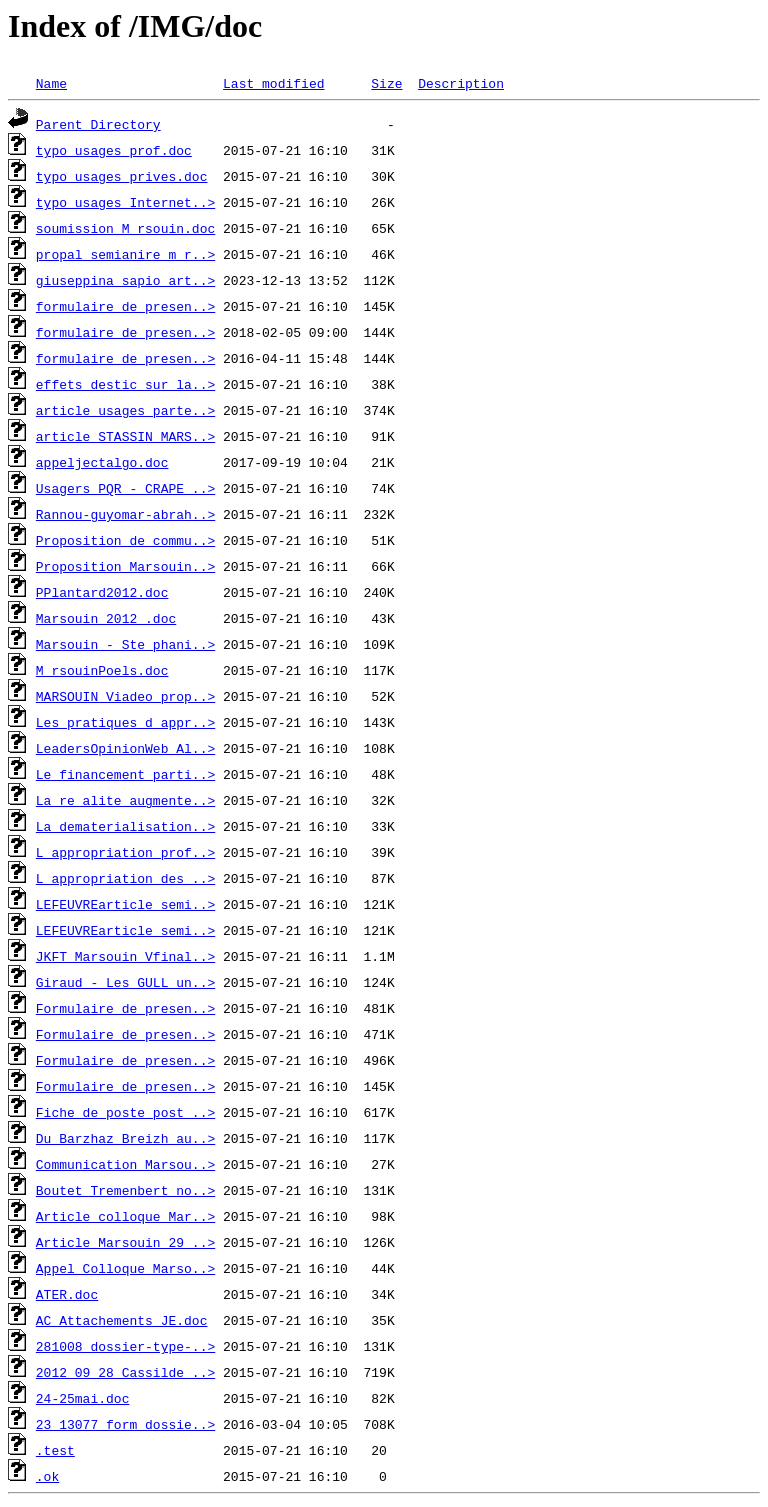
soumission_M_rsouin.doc (125, 228)
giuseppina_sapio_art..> (125, 280)
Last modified (273, 83)
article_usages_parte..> (125, 410)
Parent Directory (98, 124)
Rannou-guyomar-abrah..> (125, 514)
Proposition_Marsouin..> (125, 566)
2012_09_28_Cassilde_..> (125, 1372)
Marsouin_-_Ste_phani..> (125, 644)
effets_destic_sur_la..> (125, 384)
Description (461, 83)
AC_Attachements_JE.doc (122, 1320)
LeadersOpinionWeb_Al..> (125, 748)
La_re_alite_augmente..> (125, 800)
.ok (47, 1476)
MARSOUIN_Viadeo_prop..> (125, 696)
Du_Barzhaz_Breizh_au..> (125, 1138)
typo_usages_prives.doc (122, 176)
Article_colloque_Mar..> (125, 1216)
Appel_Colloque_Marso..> (125, 1268)
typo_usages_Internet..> (125, 202)
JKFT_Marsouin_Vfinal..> (125, 956)
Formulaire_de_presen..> (125, 1008)
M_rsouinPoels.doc (102, 670)
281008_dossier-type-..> (125, 1346)
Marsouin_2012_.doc (106, 618)
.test (55, 1450)
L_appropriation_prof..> (125, 852)
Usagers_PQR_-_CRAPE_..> (125, 488)
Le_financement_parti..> (125, 774)
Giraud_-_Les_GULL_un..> (125, 982)
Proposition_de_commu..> (125, 540)
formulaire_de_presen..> (125, 306)
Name (51, 83)
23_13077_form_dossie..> (125, 1424)
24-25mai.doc (83, 1398)
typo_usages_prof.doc (114, 150)
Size (386, 83)
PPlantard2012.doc (102, 592)
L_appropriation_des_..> (125, 878)
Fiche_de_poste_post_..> (125, 1112)
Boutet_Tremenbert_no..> (125, 1190)
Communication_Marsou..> (125, 1164)
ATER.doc (67, 1294)
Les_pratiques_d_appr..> (125, 722)
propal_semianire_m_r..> (125, 254)
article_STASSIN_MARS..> (125, 436)
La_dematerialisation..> (125, 826)
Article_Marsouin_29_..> (125, 1242)
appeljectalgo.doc (102, 462)
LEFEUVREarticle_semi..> (125, 904)
